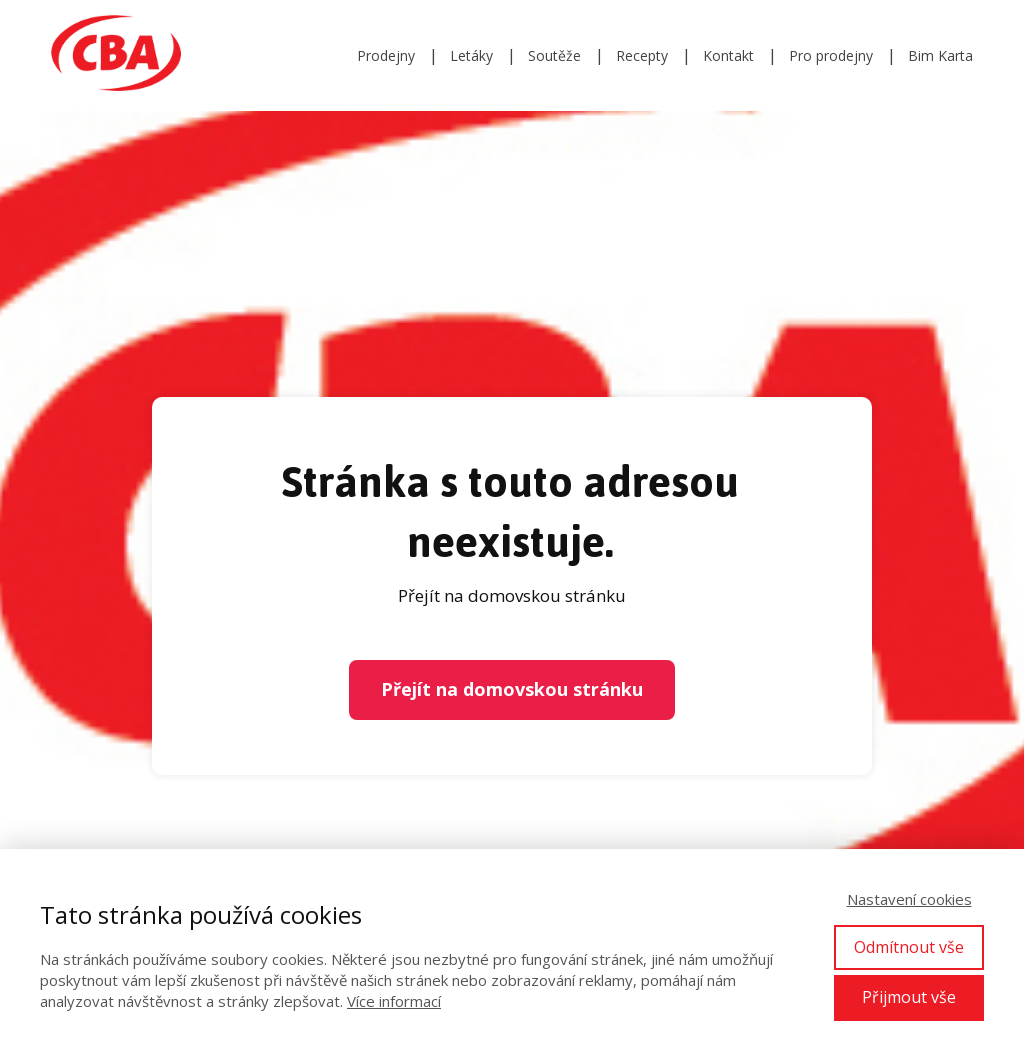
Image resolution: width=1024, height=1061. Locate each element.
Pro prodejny (831, 55)
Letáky (471, 55)
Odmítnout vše (909, 947)
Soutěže (554, 55)
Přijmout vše (909, 997)
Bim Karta (940, 55)
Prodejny (386, 55)
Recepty (642, 55)
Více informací (394, 1001)
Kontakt (728, 55)
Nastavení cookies (909, 899)
